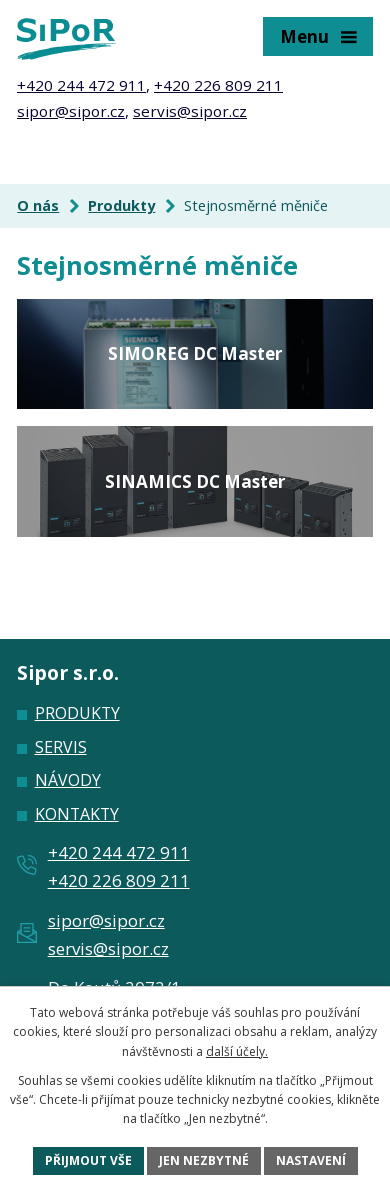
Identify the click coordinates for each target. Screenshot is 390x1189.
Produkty (121, 205)
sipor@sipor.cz (71, 111)
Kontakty (77, 814)
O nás (38, 205)
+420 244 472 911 (81, 85)
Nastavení (311, 1160)
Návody (68, 780)
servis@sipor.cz (190, 111)
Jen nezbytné (204, 1160)
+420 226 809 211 (218, 85)
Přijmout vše (88, 1160)
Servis (61, 747)
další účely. (237, 1051)
